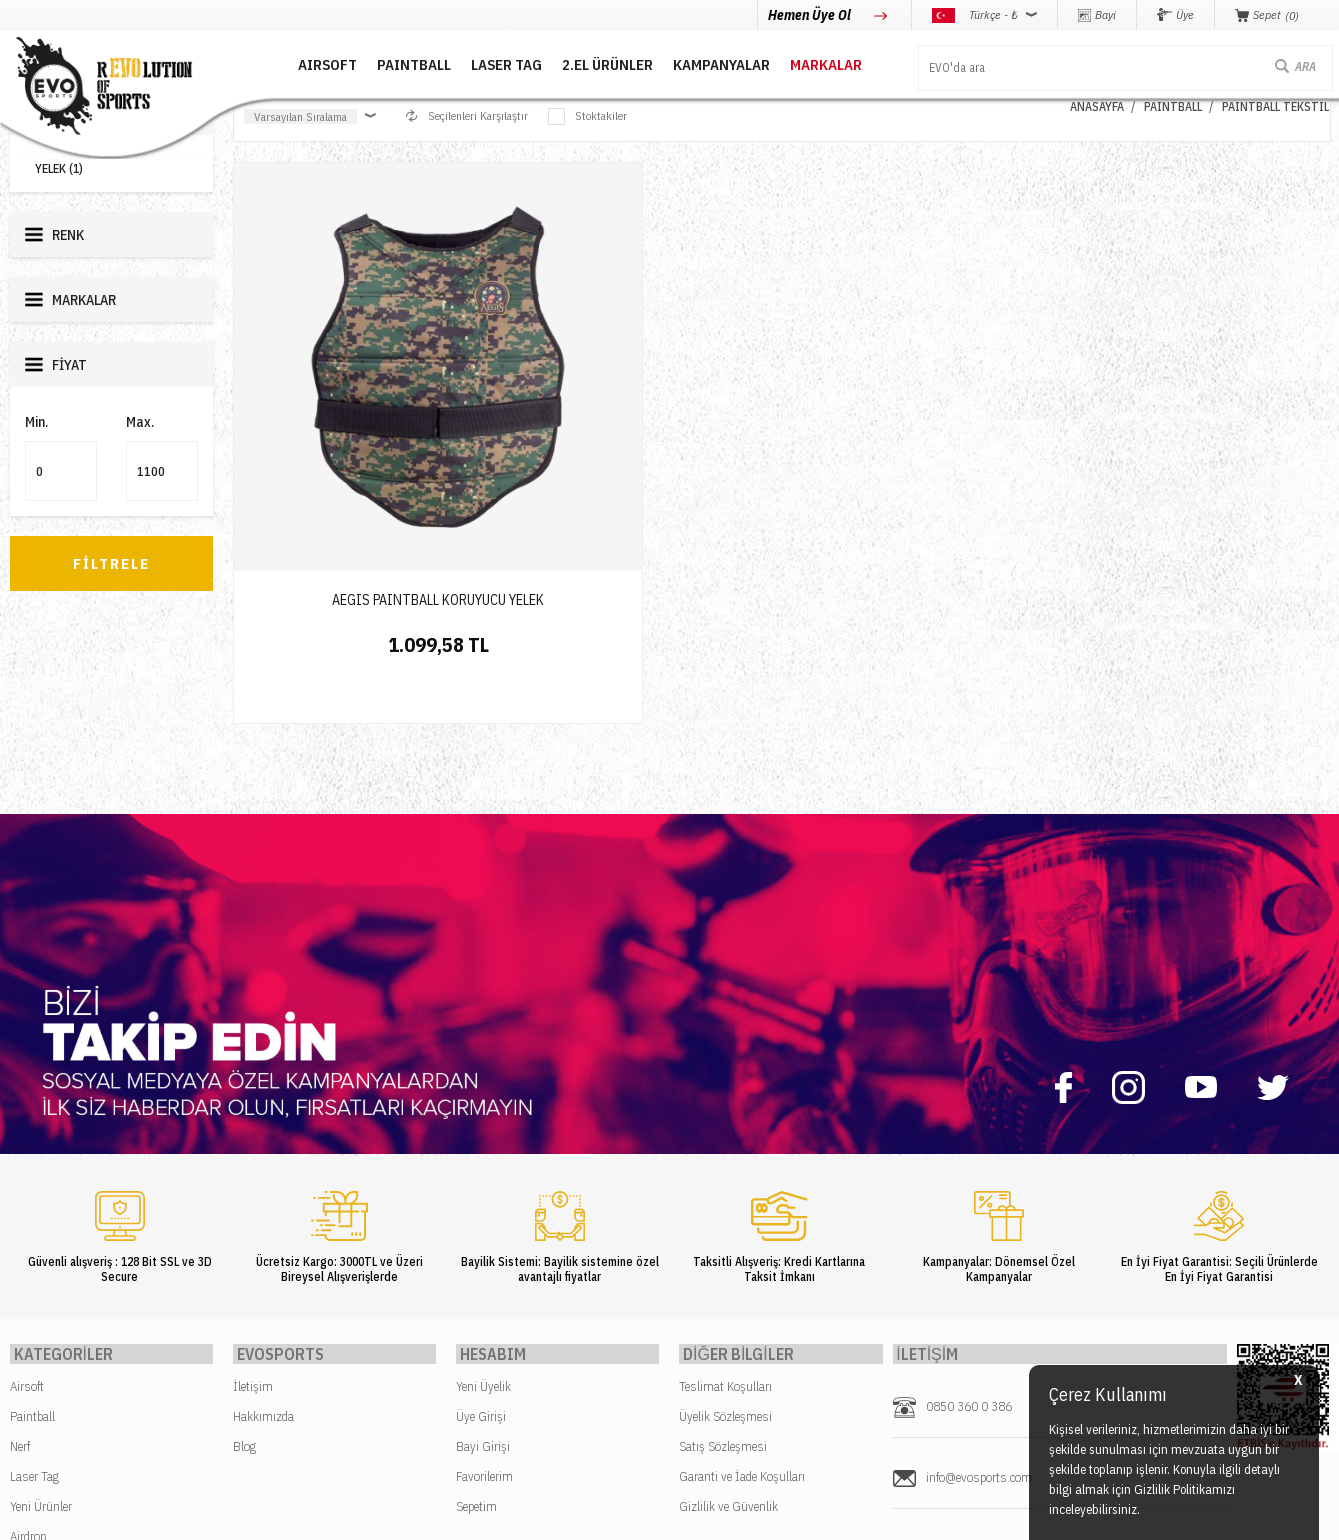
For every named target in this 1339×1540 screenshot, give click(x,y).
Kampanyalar (686, 62)
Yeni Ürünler (41, 1305)
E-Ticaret (621, 1514)
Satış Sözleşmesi (723, 1245)
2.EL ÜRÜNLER (572, 62)
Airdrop (28, 1335)
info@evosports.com (979, 1276)
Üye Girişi (481, 1215)
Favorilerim (484, 1275)
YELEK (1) (59, 168)
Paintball (32, 1215)
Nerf (20, 1245)
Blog (244, 1245)
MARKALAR (791, 62)
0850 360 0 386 (969, 1205)
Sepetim (476, 1305)
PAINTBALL (379, 62)
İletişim (253, 1185)
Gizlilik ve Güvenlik (728, 1305)
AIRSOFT (292, 62)
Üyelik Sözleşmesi (725, 1215)
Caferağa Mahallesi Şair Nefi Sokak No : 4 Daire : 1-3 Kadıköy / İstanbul (1058, 1357)
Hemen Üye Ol (811, 15)
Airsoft (27, 1185)
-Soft (579, 1514)
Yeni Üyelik (483, 1185)
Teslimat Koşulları (725, 1185)
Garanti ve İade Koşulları (742, 1275)
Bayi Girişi (483, 1245)
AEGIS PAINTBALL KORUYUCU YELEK (364, 451)
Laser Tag (34, 1275)
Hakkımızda (263, 1215)
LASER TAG (471, 62)
